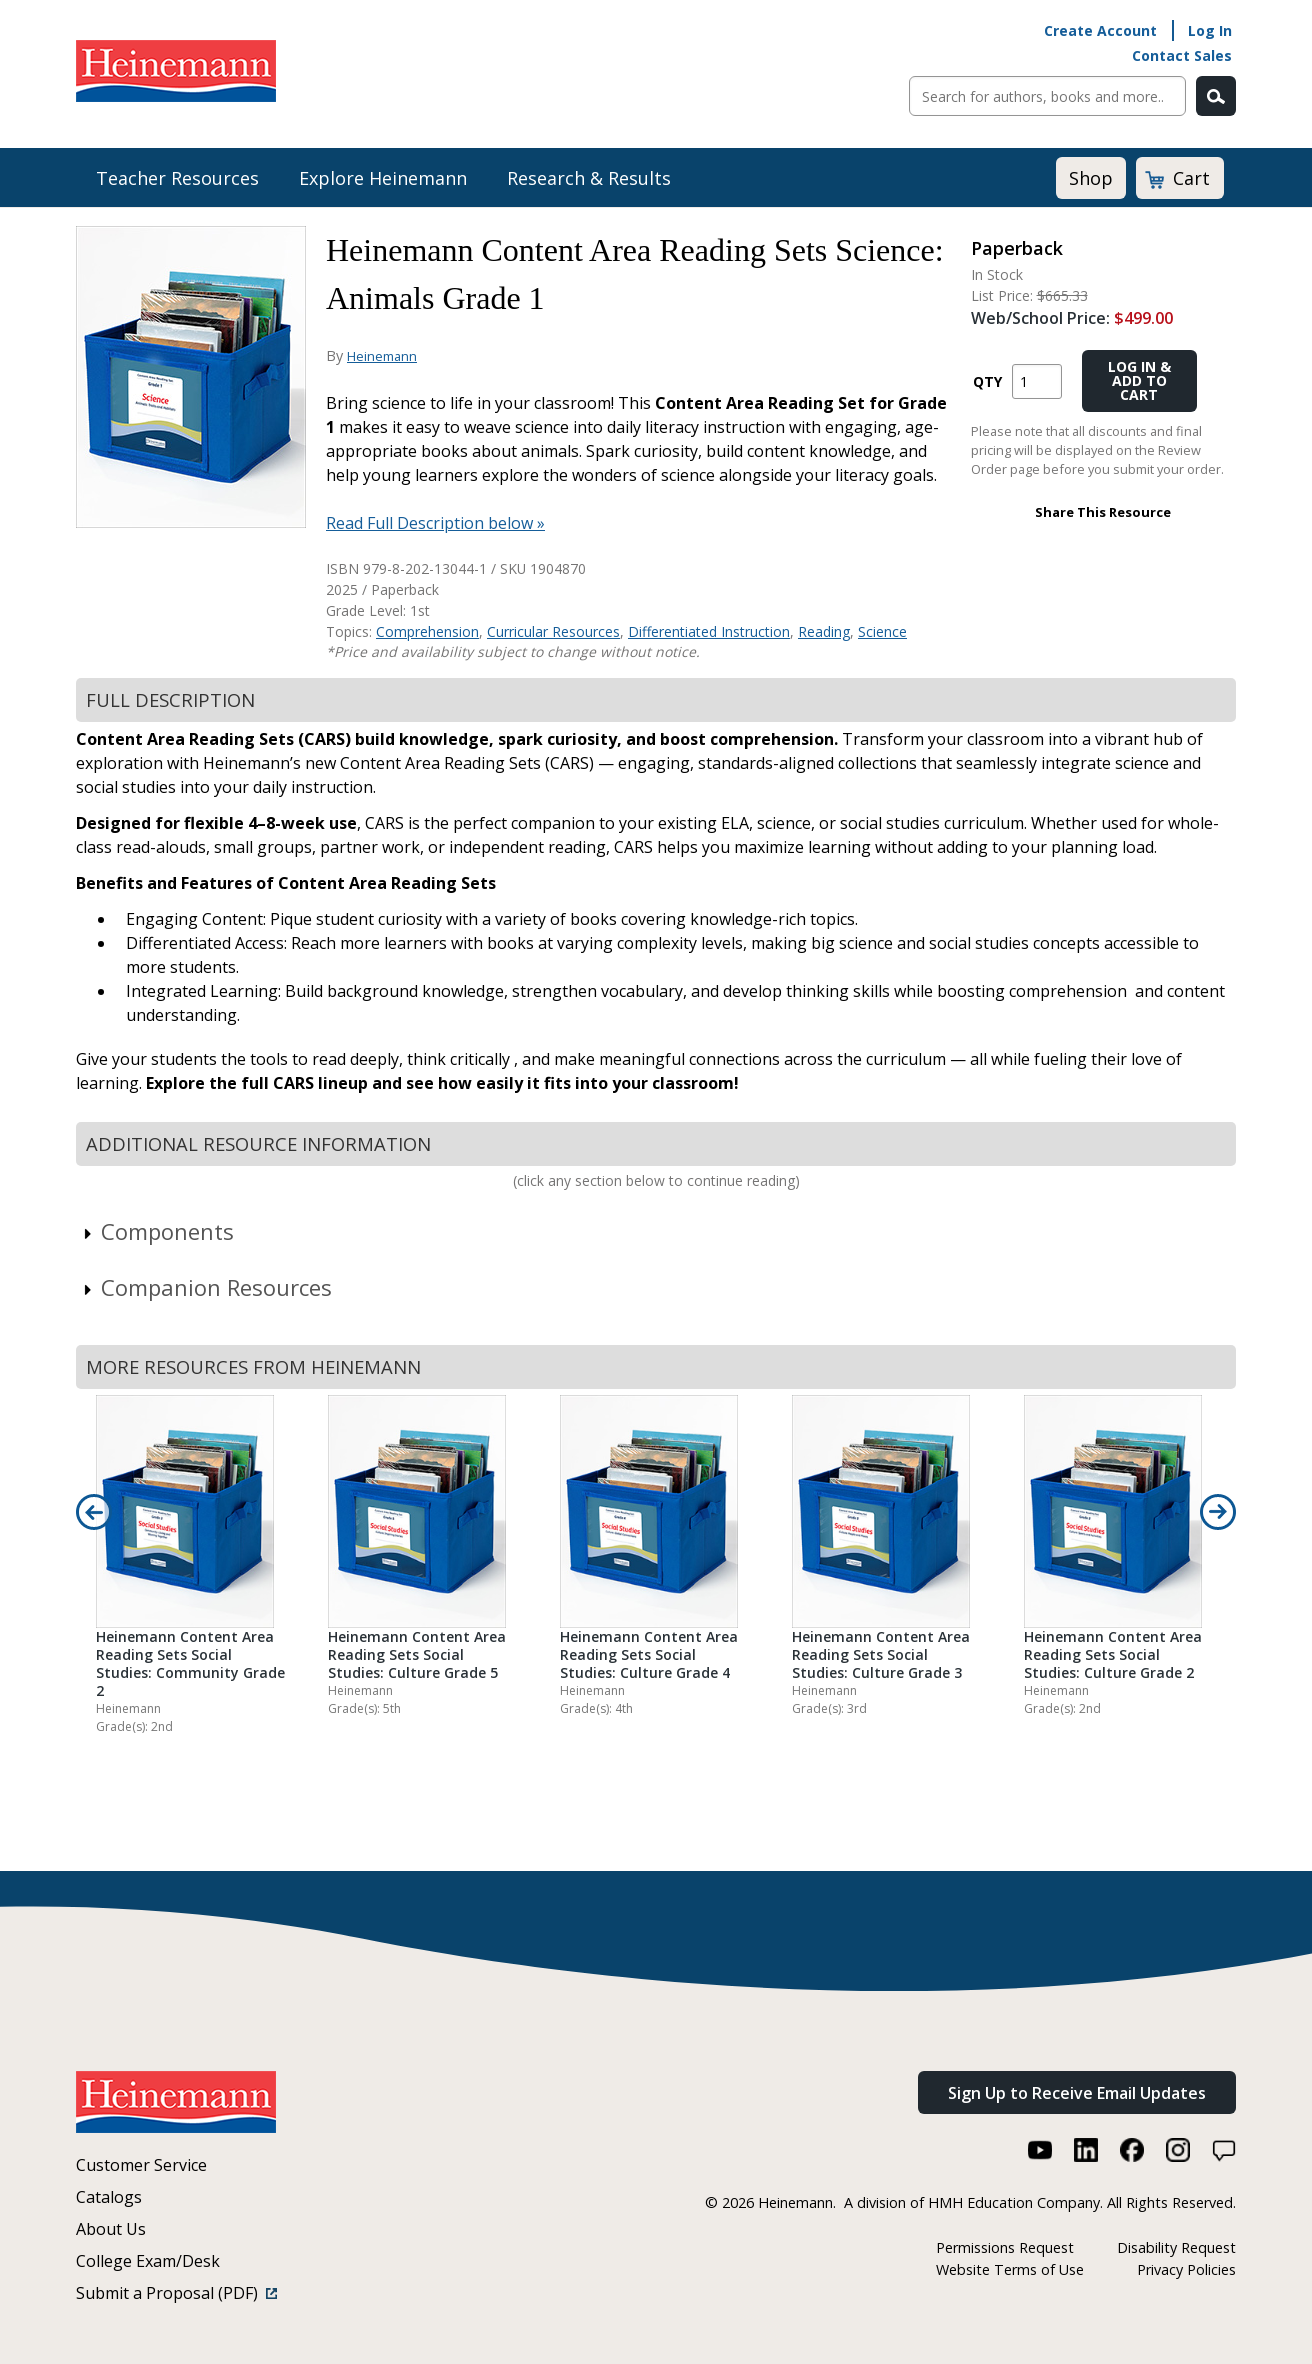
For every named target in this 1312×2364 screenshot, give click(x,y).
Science (882, 631)
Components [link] (157, 1231)
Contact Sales (1182, 55)
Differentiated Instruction (709, 631)
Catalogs (109, 2197)
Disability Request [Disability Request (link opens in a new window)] (1176, 2247)
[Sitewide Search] (1047, 96)
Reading (824, 631)
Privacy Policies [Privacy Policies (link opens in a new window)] (1186, 2269)
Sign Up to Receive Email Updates (1077, 2093)
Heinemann (382, 356)
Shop (1091, 178)
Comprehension (427, 631)
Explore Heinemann (383, 178)
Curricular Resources (553, 631)
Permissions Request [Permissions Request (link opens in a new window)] (1005, 2247)
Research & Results (589, 178)
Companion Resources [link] (206, 1287)
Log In (1210, 30)
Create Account (1100, 30)
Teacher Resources (177, 178)
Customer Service (141, 2165)
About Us (111, 2229)
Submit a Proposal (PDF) (176, 2293)
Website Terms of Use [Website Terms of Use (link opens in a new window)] (1010, 2269)
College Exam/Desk (148, 2261)
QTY (987, 381)
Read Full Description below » (435, 523)
